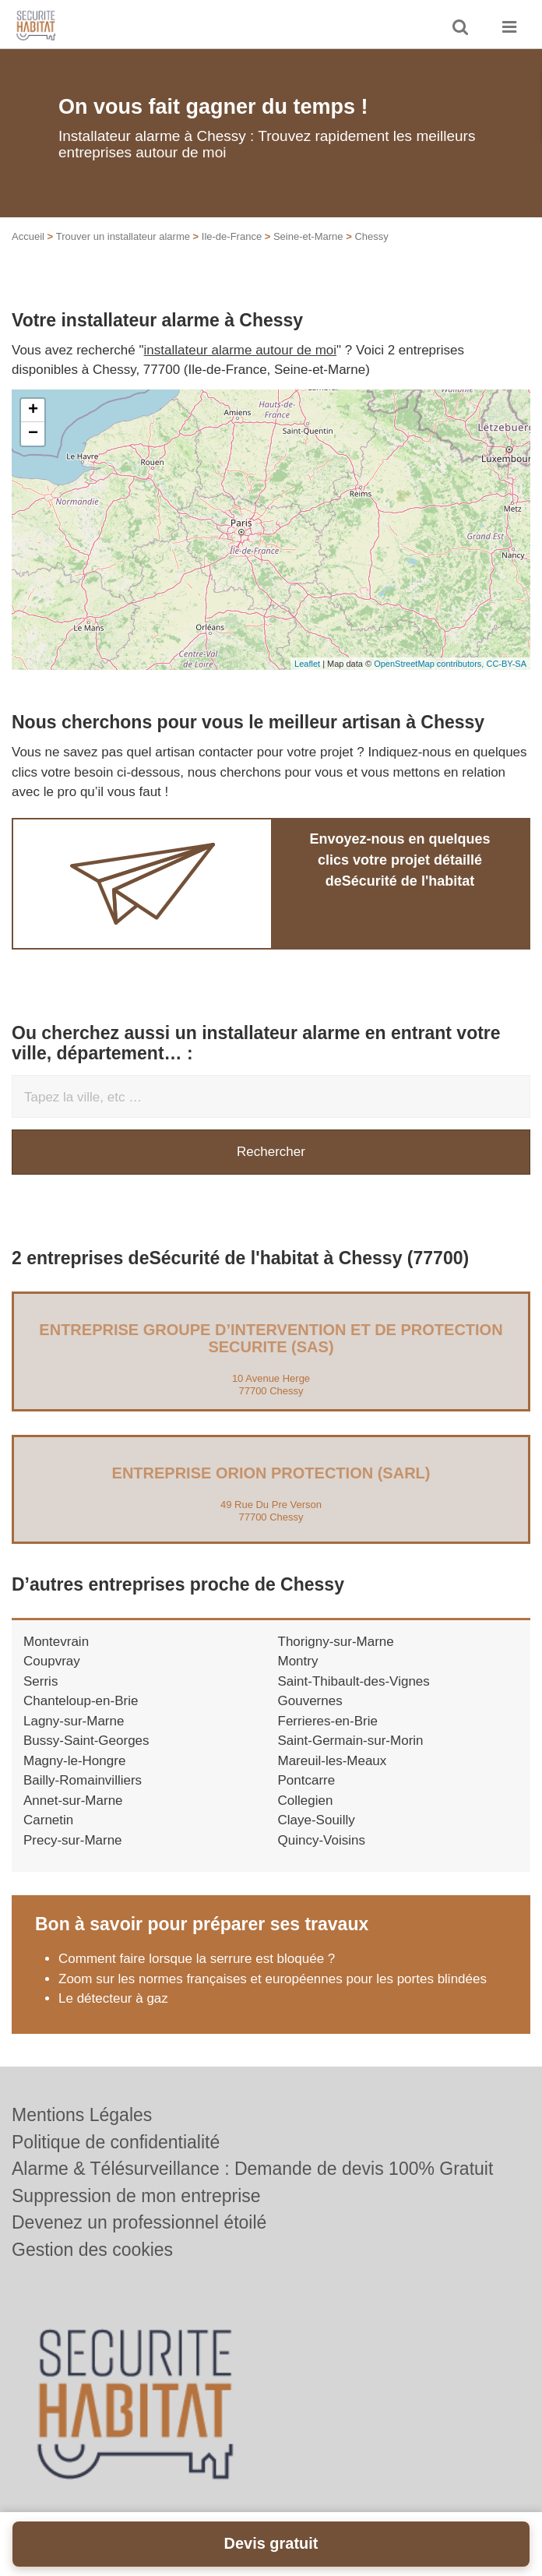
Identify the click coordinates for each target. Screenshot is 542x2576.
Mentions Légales (82, 2115)
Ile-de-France (232, 236)
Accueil (28, 236)
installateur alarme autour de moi (240, 350)
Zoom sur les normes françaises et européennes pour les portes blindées (272, 1979)
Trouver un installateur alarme (123, 236)
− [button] (33, 434)
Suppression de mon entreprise (136, 2196)
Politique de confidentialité (116, 2142)
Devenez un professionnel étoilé (139, 2222)
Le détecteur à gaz (113, 1998)
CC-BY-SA (506, 663)
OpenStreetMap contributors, (430, 663)
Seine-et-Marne (308, 236)
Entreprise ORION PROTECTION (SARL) (271, 1473)
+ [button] (33, 410)
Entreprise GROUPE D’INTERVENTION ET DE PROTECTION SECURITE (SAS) (270, 1338)
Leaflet (307, 663)
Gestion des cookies (92, 2249)
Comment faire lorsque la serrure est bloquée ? (196, 1958)
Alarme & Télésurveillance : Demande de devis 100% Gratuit (252, 2168)
